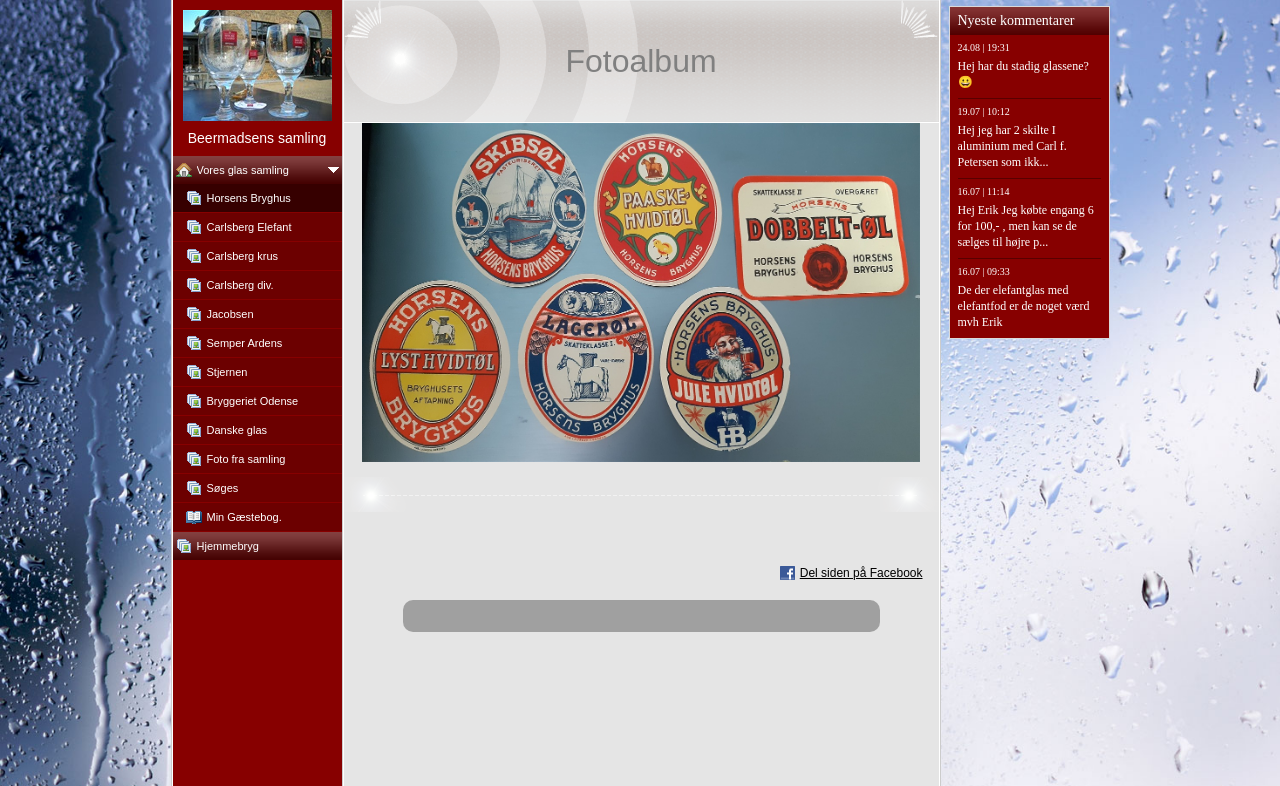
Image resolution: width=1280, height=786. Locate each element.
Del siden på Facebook (861, 573)
